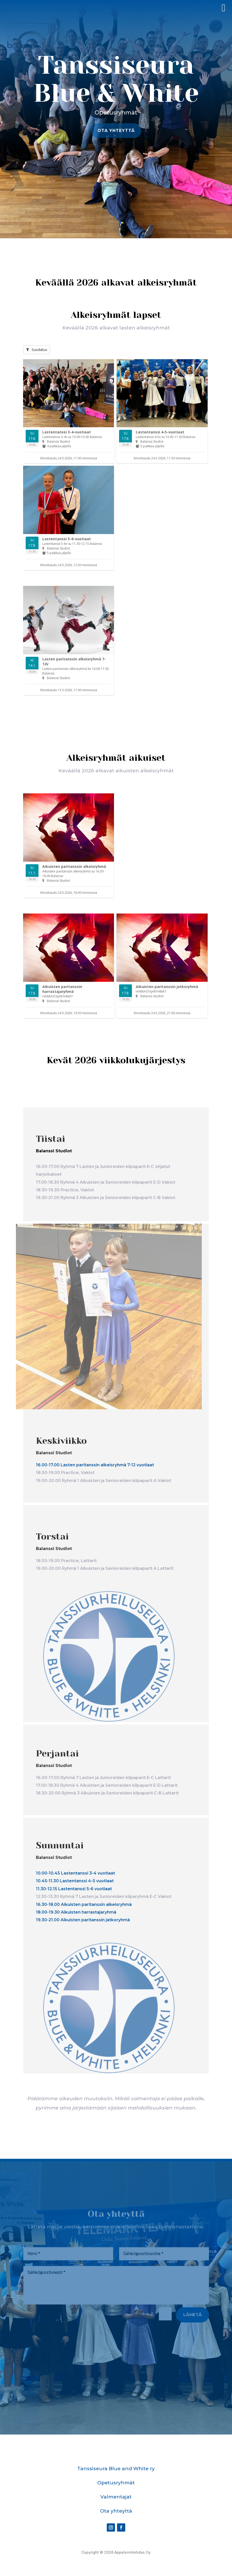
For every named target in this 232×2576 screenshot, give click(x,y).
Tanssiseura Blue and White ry (116, 2469)
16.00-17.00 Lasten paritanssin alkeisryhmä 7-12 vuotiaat (95, 1464)
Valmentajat (116, 2497)
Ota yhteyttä (116, 130)
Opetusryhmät (116, 2483)
